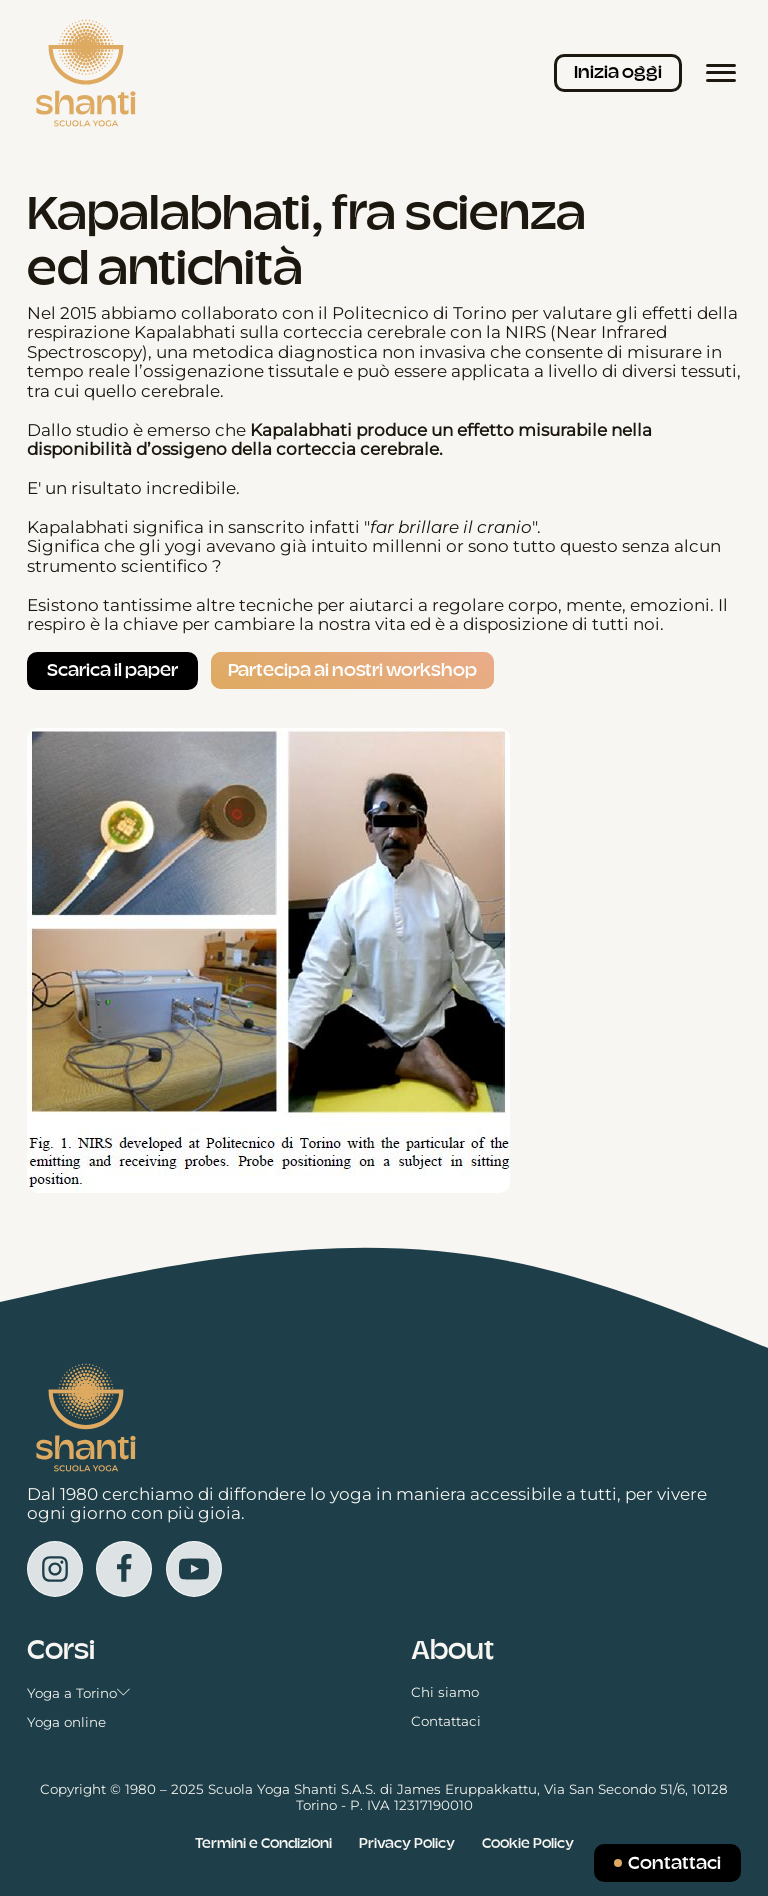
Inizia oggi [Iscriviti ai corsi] (618, 72)
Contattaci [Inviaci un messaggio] (674, 1863)
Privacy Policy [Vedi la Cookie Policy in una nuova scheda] (407, 1843)
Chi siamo (445, 1692)
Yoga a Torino (78, 1693)
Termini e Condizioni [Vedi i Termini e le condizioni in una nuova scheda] (263, 1843)
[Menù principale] (721, 73)
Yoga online (66, 1722)
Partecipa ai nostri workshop (352, 670)
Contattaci (446, 1721)
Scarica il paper (112, 670)
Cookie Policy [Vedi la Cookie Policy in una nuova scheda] (528, 1843)
